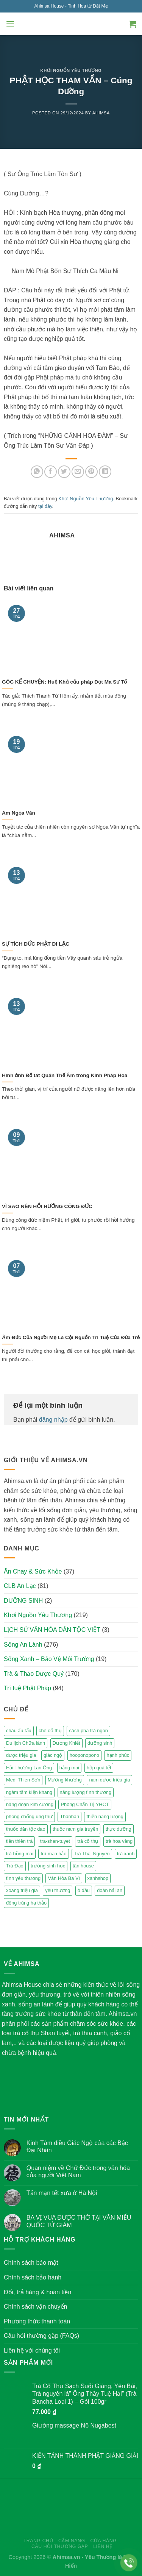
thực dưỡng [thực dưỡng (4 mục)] (118, 1829)
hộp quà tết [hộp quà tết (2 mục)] (99, 1767)
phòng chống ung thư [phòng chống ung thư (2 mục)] (29, 1816)
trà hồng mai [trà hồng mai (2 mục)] (19, 1853)
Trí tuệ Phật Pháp (27, 1688)
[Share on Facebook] (50, 471)
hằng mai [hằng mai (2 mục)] (69, 1767)
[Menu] (10, 23)
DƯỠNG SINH (23, 1600)
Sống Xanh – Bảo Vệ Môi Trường (49, 1659)
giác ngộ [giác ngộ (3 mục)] (53, 1755)
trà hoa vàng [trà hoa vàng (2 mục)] (119, 1841)
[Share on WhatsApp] (37, 471)
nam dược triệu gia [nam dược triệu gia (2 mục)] (109, 1780)
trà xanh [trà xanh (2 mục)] (125, 1853)
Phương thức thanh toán (37, 2321)
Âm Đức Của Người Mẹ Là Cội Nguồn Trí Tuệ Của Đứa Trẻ (71, 1337)
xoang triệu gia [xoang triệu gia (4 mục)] (22, 1890)
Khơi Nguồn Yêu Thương (71, 70)
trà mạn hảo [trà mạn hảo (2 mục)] (53, 1853)
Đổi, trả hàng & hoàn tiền (37, 2292)
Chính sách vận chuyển (35, 2306)
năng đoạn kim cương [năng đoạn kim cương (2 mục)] (29, 1804)
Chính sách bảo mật (31, 2262)
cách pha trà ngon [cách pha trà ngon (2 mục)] (88, 1730)
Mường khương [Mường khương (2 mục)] (65, 1780)
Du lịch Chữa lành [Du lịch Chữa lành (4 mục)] (25, 1743)
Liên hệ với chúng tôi (32, 2350)
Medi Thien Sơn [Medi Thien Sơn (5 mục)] (23, 1780)
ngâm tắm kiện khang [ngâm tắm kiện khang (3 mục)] (29, 1792)
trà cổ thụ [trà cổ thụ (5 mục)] (87, 1841)
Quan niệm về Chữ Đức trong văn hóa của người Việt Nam (78, 2171)
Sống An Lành (23, 1644)
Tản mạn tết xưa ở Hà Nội (62, 2193)
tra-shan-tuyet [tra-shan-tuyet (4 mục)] (55, 1841)
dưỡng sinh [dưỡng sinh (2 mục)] (99, 1743)
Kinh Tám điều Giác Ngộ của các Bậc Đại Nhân (77, 2146)
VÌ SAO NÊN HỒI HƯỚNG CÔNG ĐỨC (47, 1206)
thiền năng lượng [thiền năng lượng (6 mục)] (104, 1816)
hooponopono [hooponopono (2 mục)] (84, 1755)
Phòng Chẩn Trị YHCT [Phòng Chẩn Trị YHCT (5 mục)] (85, 1804)
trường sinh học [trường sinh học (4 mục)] (48, 1866)
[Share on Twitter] (64, 471)
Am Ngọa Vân (18, 813)
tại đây (45, 506)
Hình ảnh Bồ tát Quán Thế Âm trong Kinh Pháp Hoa (64, 1075)
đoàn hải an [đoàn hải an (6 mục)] (109, 1890)
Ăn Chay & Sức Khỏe (33, 1571)
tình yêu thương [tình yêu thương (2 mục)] (23, 1878)
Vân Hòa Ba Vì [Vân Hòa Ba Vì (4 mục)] (64, 1878)
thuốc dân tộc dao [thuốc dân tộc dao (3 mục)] (25, 1829)
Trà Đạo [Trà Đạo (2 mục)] (14, 1866)
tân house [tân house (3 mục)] (83, 1866)
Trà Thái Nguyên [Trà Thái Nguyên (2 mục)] (92, 1853)
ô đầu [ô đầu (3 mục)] (84, 1890)
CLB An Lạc (20, 1586)
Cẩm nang (71, 2540)
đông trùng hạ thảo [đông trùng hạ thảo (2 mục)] (26, 1903)
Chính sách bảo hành (32, 2277)
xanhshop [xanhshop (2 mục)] (98, 1878)
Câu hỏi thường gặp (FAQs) (41, 2335)
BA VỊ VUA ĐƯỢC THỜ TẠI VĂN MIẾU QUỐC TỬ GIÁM (79, 2221)
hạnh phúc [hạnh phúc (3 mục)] (117, 1755)
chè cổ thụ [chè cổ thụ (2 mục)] (50, 1730)
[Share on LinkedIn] (105, 471)
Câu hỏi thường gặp (59, 2546)
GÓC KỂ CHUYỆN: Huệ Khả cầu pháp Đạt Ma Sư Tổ (64, 682)
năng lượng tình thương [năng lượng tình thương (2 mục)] (85, 1792)
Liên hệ (102, 2546)
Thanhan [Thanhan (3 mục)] (69, 1816)
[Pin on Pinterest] (91, 471)
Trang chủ (38, 2540)
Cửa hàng (103, 2540)
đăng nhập (53, 1419)
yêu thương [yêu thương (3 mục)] (57, 1890)
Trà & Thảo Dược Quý (34, 1673)
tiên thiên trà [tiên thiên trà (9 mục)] (19, 1841)
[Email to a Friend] (78, 471)
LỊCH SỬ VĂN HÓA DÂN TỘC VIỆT (52, 1630)
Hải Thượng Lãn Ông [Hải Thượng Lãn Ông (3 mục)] (29, 1767)
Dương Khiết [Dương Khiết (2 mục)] (66, 1743)
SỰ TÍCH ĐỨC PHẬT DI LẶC (35, 944)
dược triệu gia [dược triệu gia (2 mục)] (21, 1755)
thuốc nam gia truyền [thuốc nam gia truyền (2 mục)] (75, 1829)
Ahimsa (101, 113)
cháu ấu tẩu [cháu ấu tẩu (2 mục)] (18, 1730)
